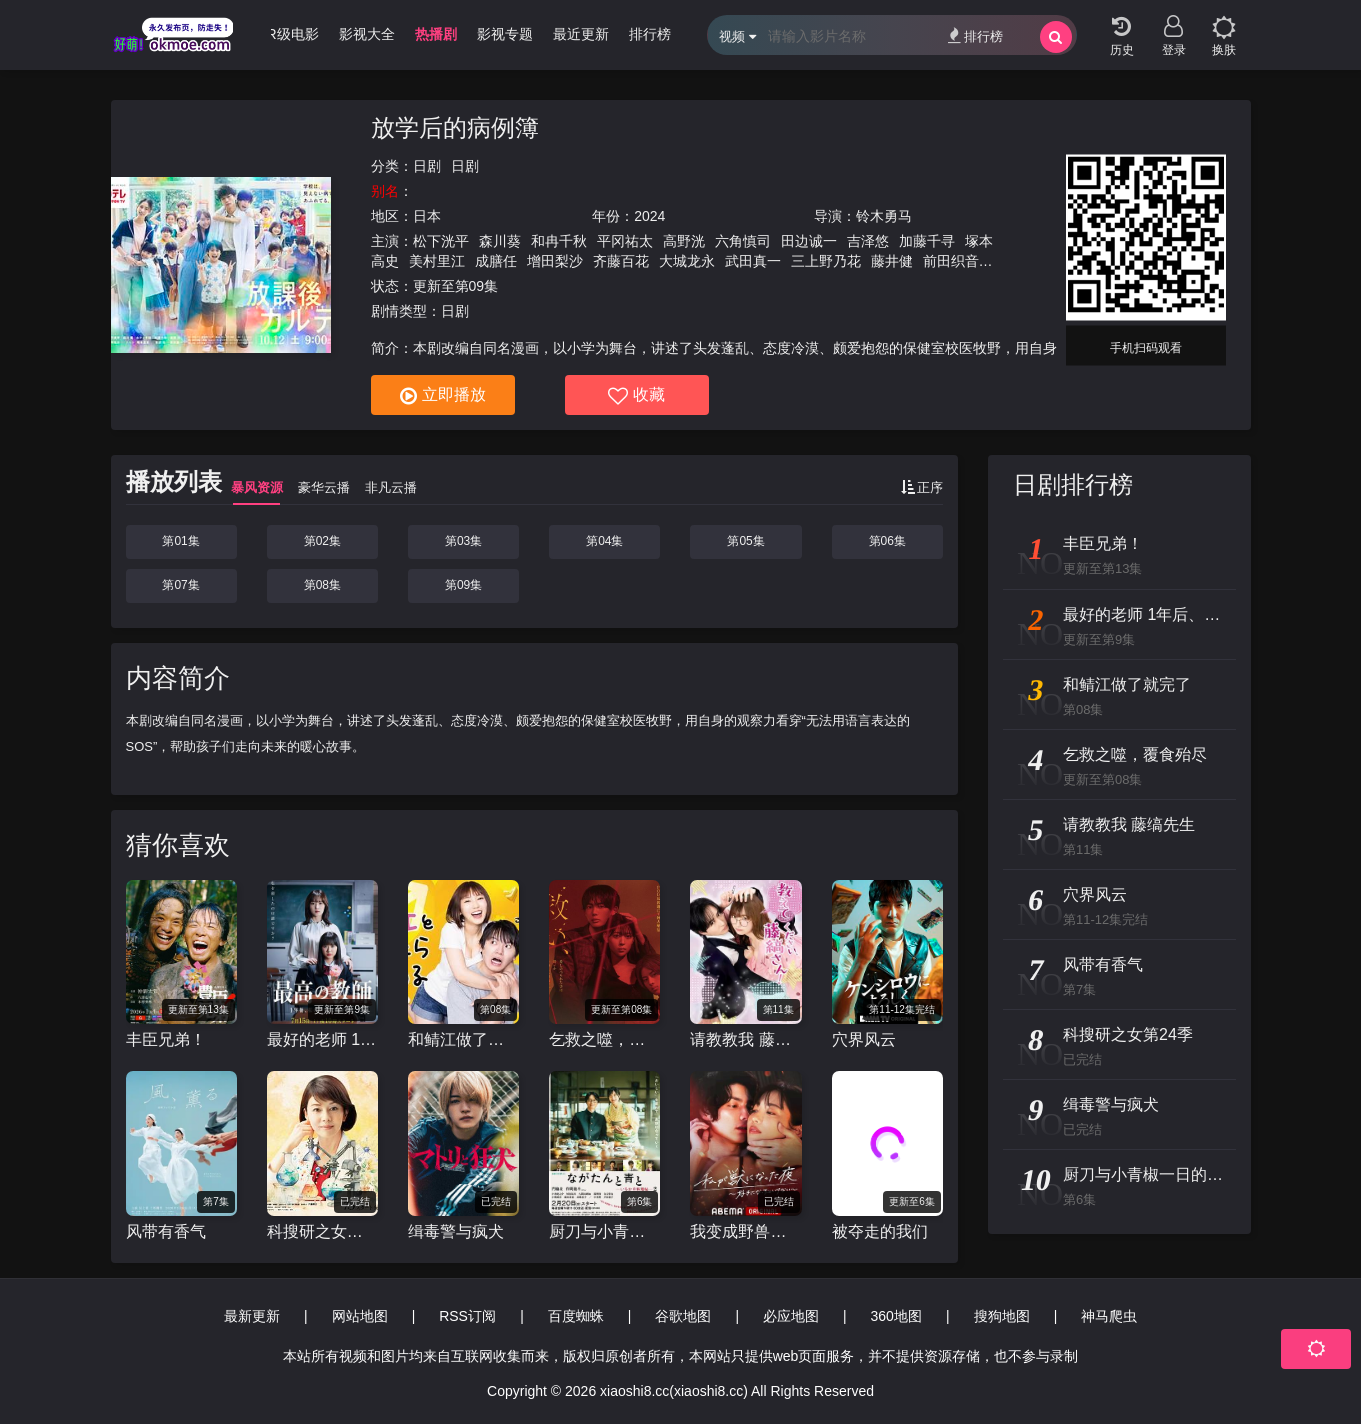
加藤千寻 (927, 241)
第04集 (604, 541)
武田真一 (753, 261)
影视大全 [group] (367, 34)
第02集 (322, 541)
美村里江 (437, 261)
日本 (427, 216)
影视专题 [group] (505, 34)
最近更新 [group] (581, 34)
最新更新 (252, 1316)
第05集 (745, 541)
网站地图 (360, 1316)
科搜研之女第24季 (322, 1231)
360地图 (896, 1316)
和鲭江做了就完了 (463, 1039)
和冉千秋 (559, 241)
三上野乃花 (826, 261)
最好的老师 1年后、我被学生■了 (322, 1039)
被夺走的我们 (880, 1231)
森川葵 (500, 241)
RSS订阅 (467, 1316)
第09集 (463, 585)
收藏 (636, 396)
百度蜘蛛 (576, 1316)
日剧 (427, 166)
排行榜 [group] (650, 34)
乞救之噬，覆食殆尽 (604, 1039)
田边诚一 (809, 241)
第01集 (180, 541)
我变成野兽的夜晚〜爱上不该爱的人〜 (745, 1231)
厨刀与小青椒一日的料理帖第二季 (604, 1231)
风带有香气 (166, 1231)
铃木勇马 (884, 216)
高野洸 (684, 241)
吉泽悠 (868, 241)
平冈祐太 (625, 241)
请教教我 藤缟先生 (745, 1039)
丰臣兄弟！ (166, 1039)
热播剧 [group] (436, 34)
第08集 (322, 585)
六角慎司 (743, 241)
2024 (649, 216)
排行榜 (975, 35)
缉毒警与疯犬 (456, 1231)
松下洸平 (441, 241)
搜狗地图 (1002, 1316)
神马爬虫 (1109, 1316)
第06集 (887, 541)
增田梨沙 (555, 261)
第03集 (463, 541)
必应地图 (791, 1316)
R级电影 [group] (292, 34)
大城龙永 (687, 261)
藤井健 (892, 261)
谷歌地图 (683, 1316)
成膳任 (496, 261)
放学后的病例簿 (455, 127)
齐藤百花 (621, 261)
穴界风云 (864, 1039)
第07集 (180, 585)
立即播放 (443, 396)
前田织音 (951, 261)
